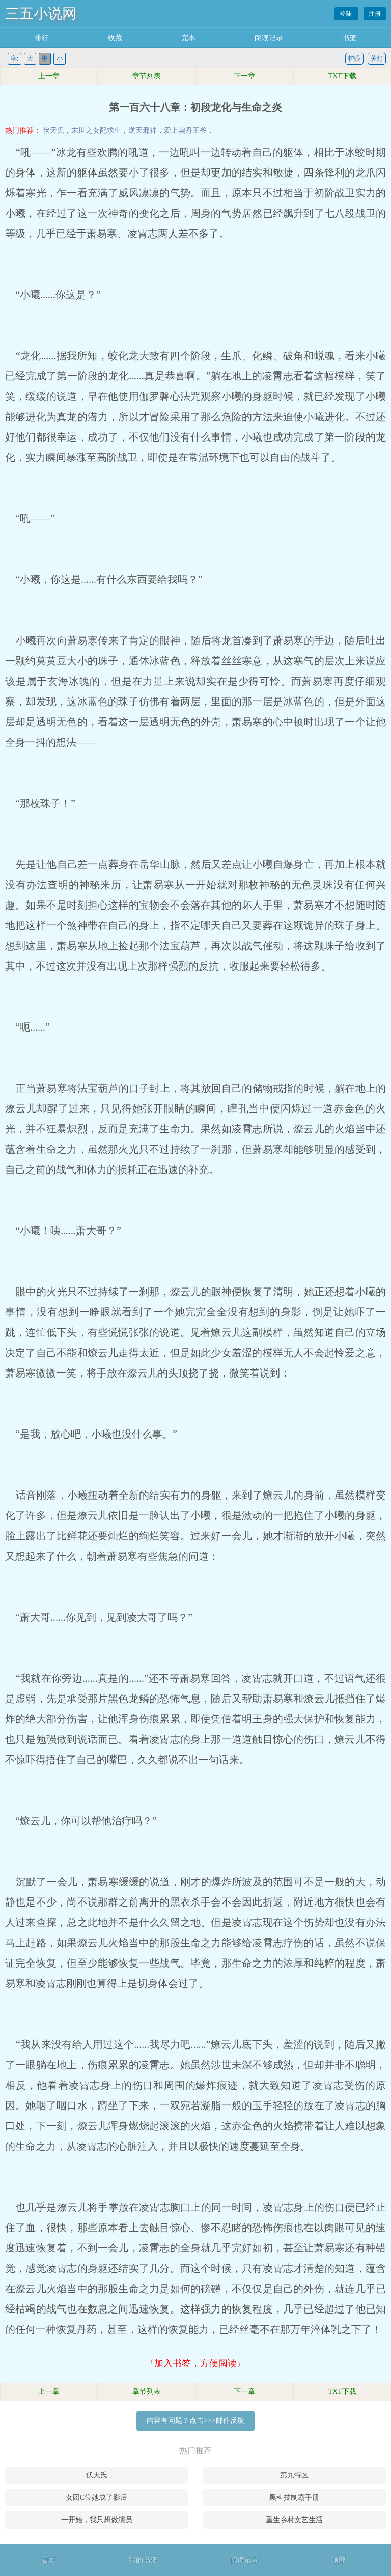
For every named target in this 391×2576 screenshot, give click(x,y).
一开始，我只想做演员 (96, 2520)
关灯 (377, 58)
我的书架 (143, 2560)
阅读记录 (269, 38)
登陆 (346, 13)
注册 (375, 13)
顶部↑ (340, 2560)
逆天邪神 (142, 130)
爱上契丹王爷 (185, 130)
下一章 (244, 76)
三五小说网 (40, 13)
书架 (349, 38)
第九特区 (294, 2475)
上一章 (49, 76)
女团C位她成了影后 (96, 2497)
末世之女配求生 (96, 130)
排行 (42, 38)
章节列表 (146, 76)
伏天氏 (53, 130)
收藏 (115, 38)
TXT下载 (342, 76)
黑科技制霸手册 (294, 2497)
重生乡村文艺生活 (294, 2520)
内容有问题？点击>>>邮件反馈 (195, 2420)
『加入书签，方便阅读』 (195, 2363)
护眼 (354, 58)
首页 (49, 2560)
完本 (188, 38)
